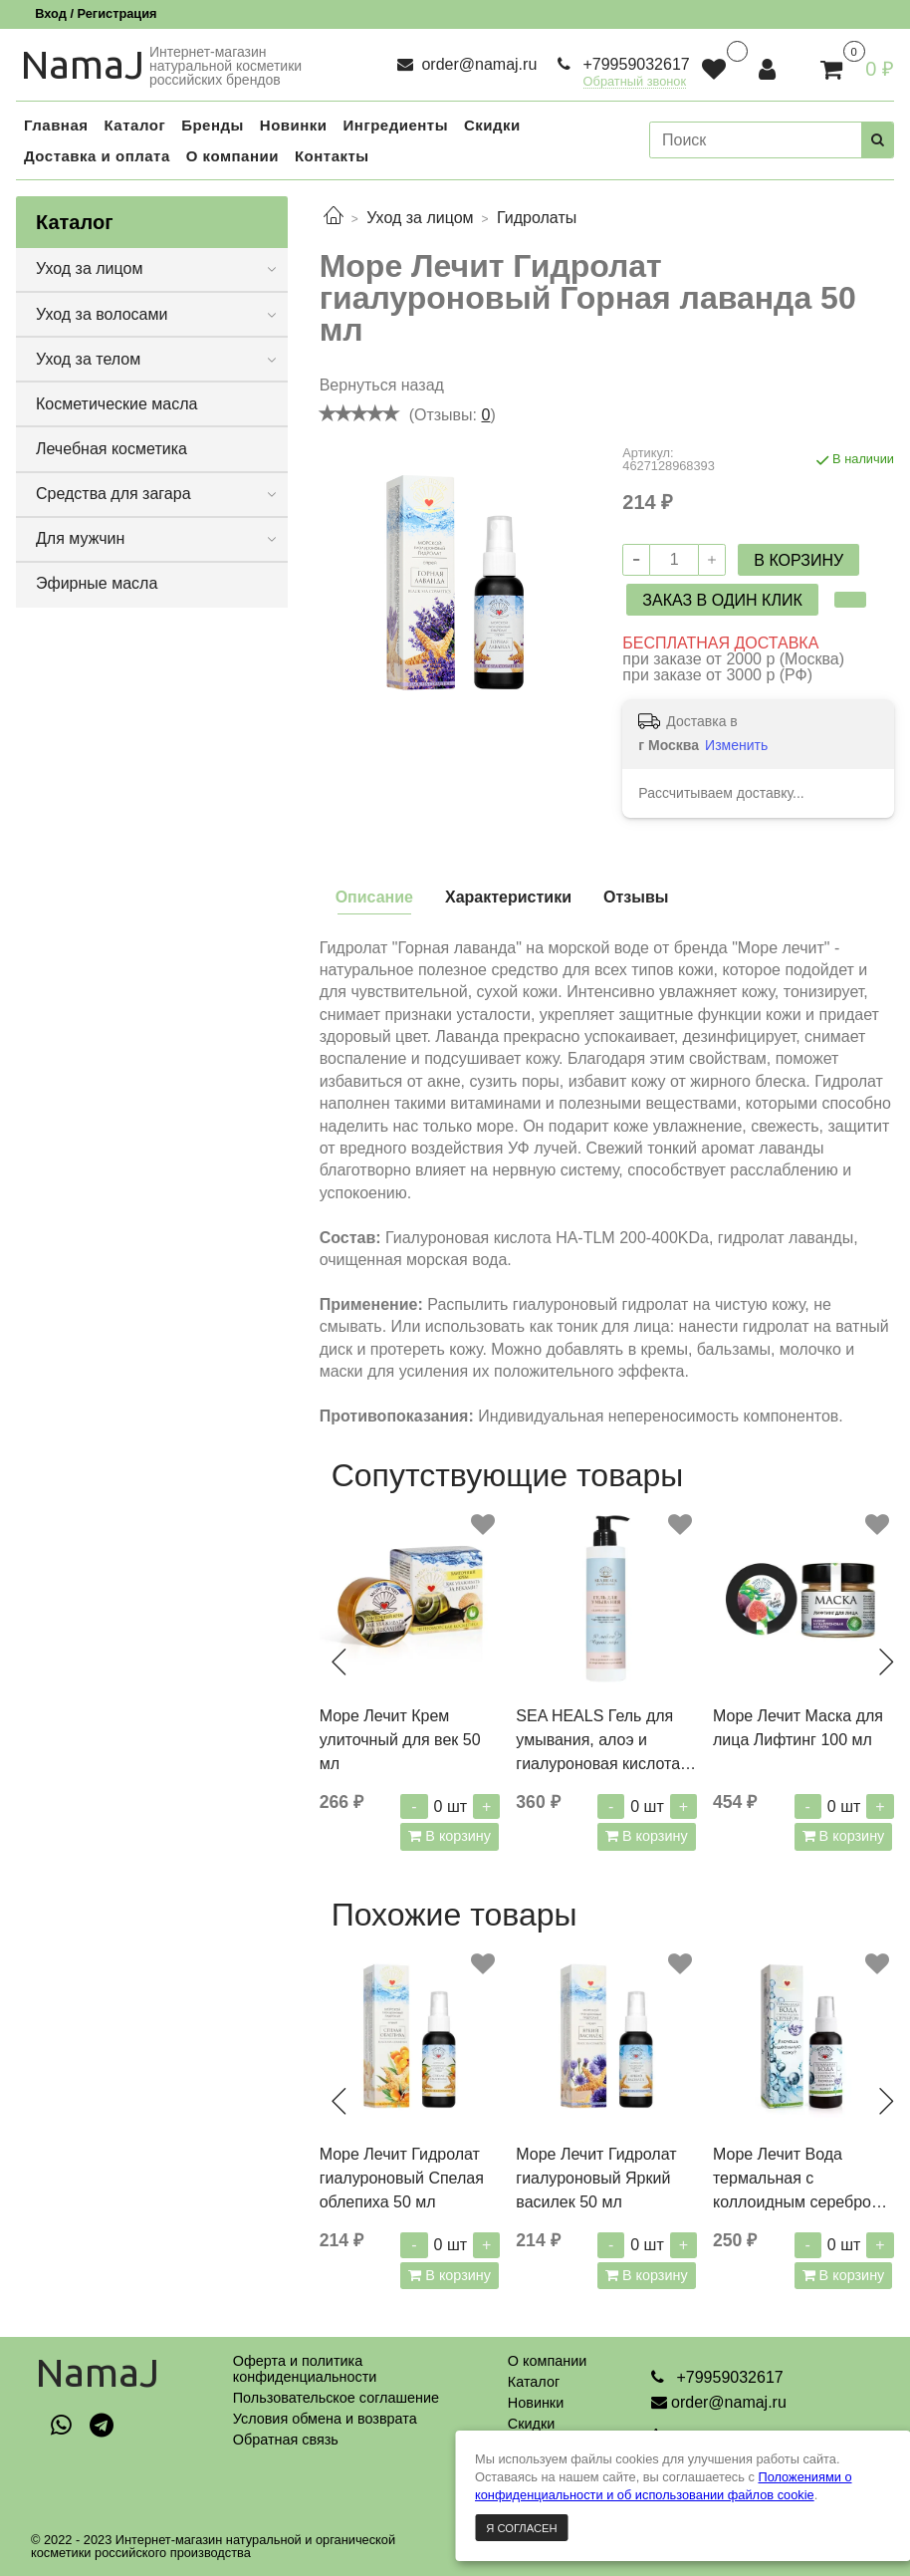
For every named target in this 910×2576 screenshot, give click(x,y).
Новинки (536, 2403)
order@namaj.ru (477, 64)
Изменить (736, 745)
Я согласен (521, 2528)
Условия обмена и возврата (325, 2419)
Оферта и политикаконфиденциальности (305, 2369)
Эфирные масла (96, 583)
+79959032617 (634, 64)
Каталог (534, 2382)
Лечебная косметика (111, 448)
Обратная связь (286, 2439)
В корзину (456, 1836)
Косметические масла (117, 403)
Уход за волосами (101, 314)
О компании (547, 2361)
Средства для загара (113, 493)
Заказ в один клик (721, 600)
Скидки (531, 2424)
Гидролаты (536, 217)
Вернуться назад (382, 385)
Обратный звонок (635, 82)
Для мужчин (80, 538)
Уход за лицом (419, 217)
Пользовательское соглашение (336, 2398)
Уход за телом (88, 359)
